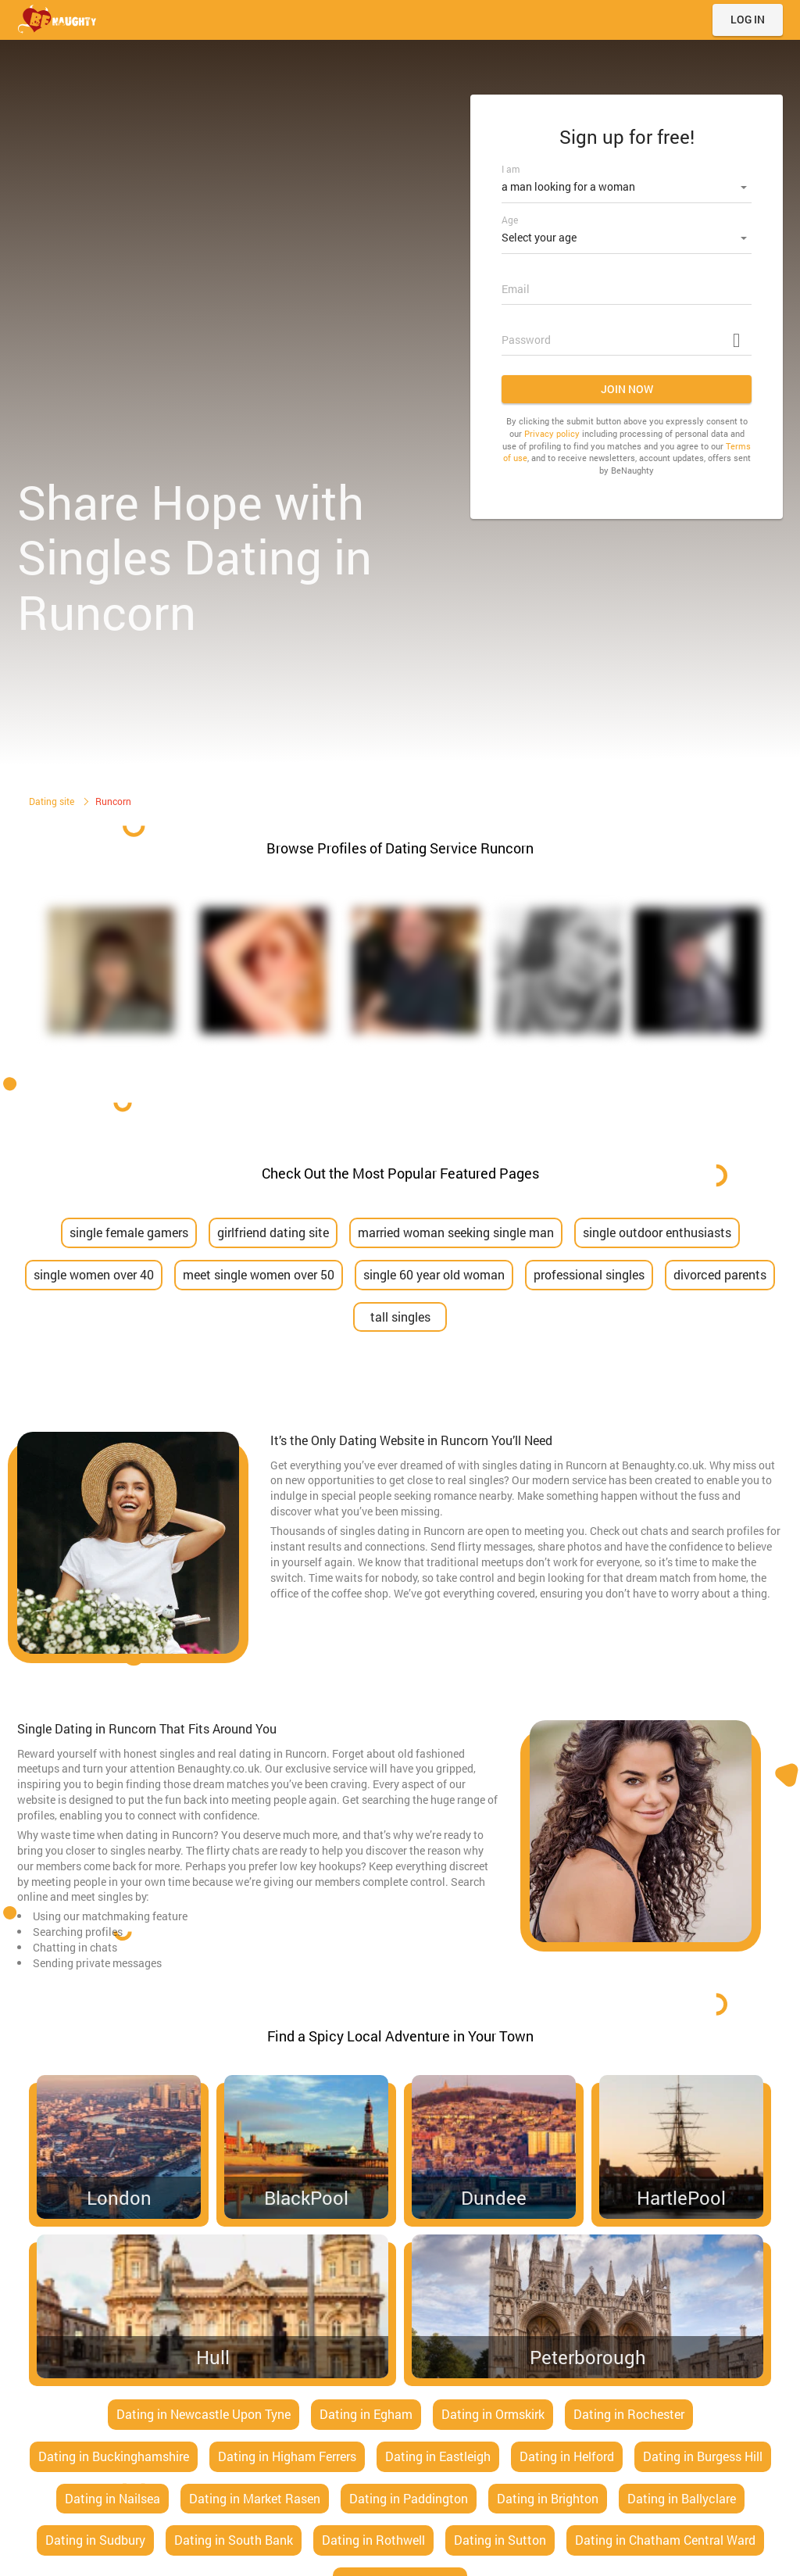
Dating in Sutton (500, 2539)
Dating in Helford (567, 2456)
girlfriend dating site (273, 1232)
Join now (627, 384)
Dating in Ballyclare (681, 2498)
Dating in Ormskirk (493, 2414)
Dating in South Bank (233, 2539)
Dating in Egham (366, 2414)
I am (511, 169)
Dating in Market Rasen (254, 2498)
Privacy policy (552, 429)
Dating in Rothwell (373, 2539)
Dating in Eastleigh (438, 2456)
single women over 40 (94, 1274)
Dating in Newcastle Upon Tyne (203, 2414)
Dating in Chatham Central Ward (665, 2539)
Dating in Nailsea (112, 2498)
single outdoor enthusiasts (657, 1232)
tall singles (400, 1316)
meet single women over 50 (258, 1274)
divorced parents (719, 1274)
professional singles (589, 1274)
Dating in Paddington (408, 2498)
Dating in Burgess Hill (702, 2456)
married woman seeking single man (456, 1232)
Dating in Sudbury (95, 2539)
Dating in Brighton (547, 2498)
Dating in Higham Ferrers (287, 2456)
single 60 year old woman (434, 1274)
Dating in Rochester (628, 2414)
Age (510, 217)
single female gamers (129, 1232)
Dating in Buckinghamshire (113, 2456)
